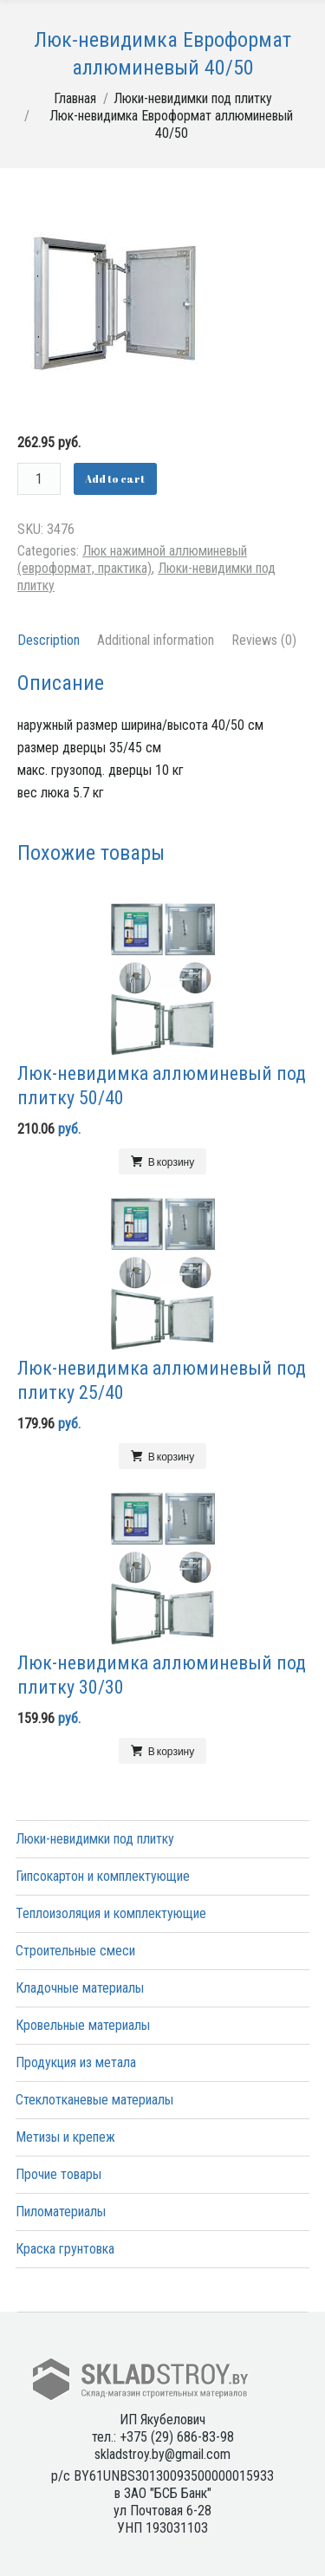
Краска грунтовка (65, 2249)
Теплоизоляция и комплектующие (111, 1913)
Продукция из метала (76, 2062)
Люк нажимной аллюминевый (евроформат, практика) (132, 559)
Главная (75, 98)
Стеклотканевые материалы (94, 2099)
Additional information (155, 640)
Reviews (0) (263, 640)
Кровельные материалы (83, 2025)
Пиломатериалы (61, 2211)
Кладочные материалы (80, 1988)
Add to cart (115, 478)
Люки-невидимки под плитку (193, 98)
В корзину (171, 1161)
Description (48, 640)
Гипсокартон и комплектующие (103, 1876)
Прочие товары (58, 2174)
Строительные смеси (75, 1950)
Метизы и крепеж (65, 2137)
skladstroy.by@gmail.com (162, 2454)
